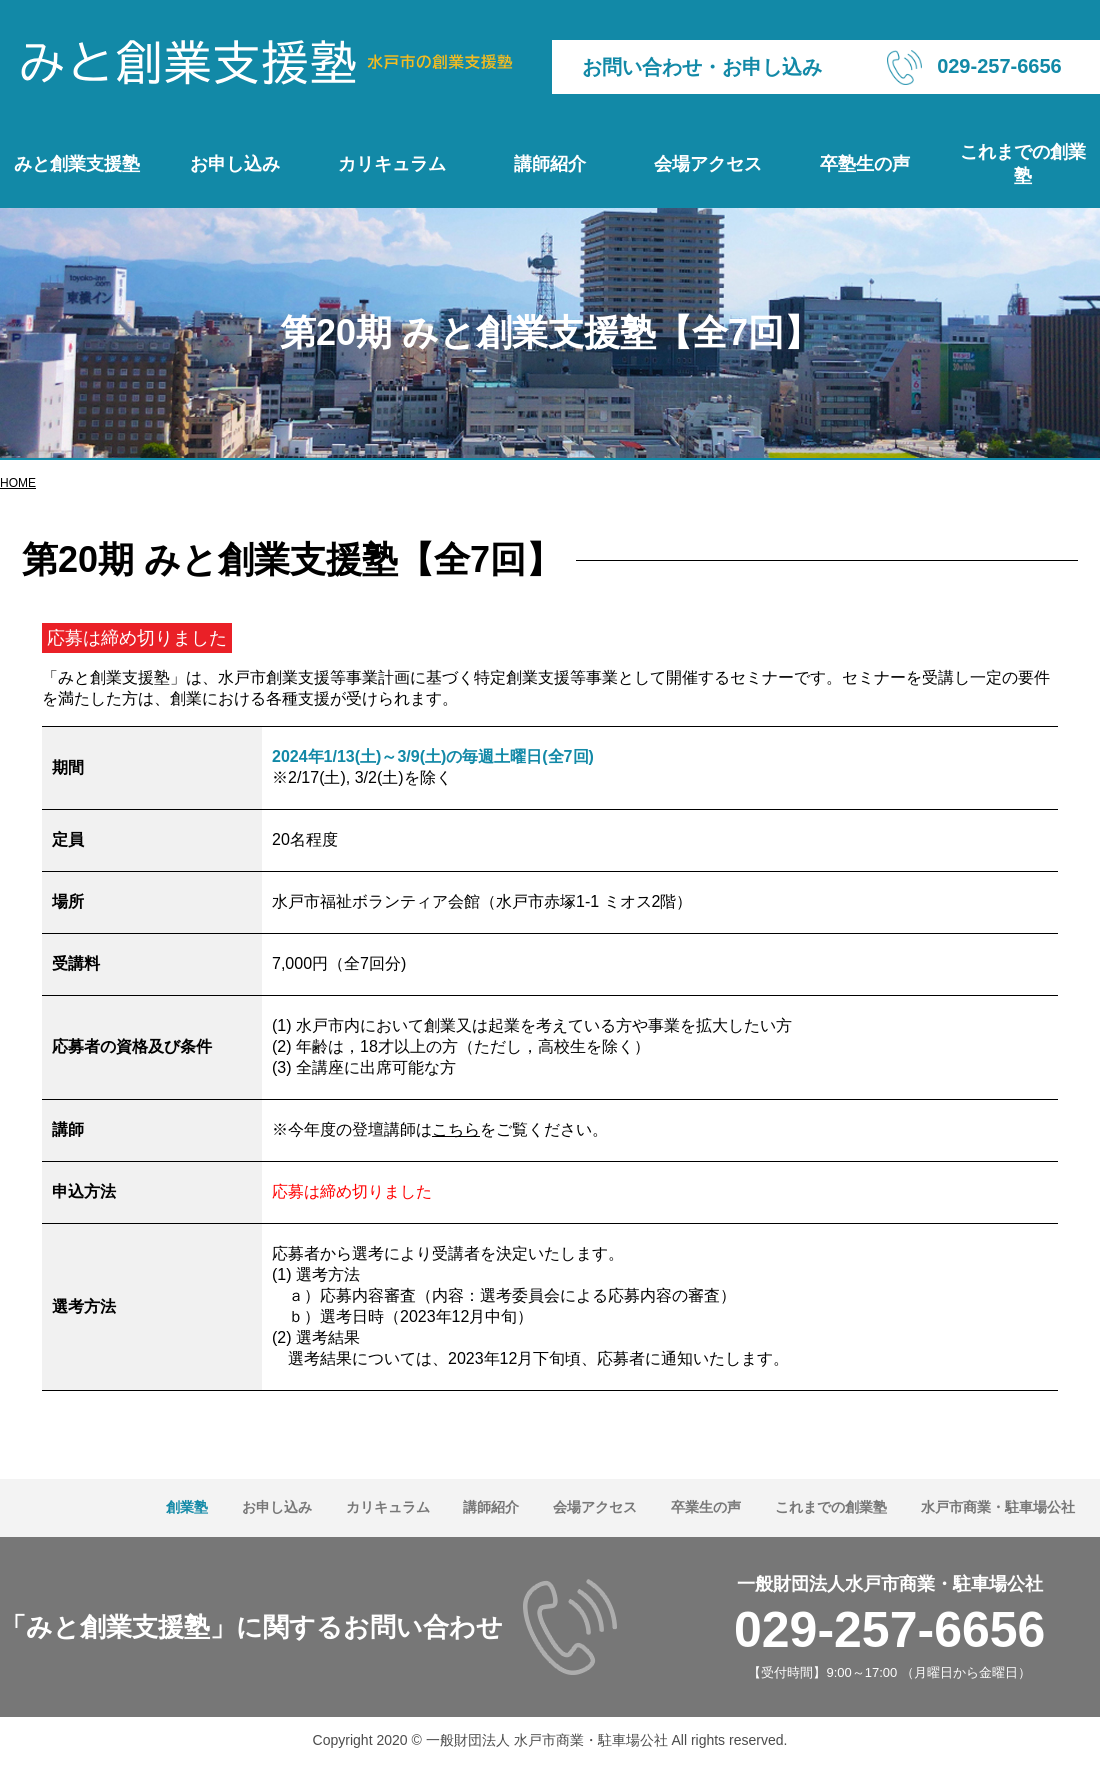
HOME (18, 483)
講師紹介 (550, 164)
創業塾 (187, 1507)
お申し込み (235, 164)
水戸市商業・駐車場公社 (998, 1507)
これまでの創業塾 (1023, 164)
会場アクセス (708, 164)
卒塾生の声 (865, 164)
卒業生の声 (706, 1507)
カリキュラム (392, 164)
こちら (456, 1129)
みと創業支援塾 (77, 164)
